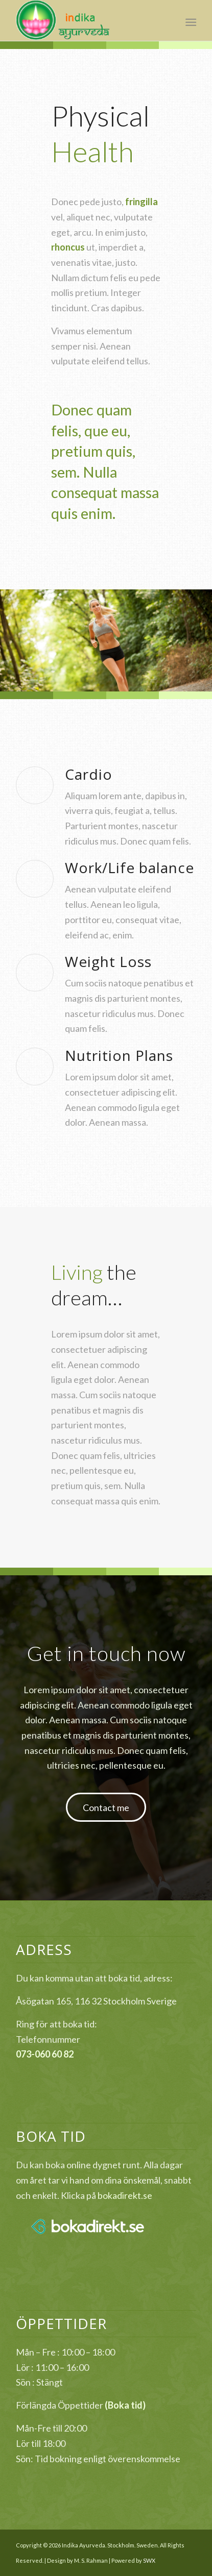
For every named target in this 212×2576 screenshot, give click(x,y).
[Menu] (190, 21)
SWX (149, 2560)
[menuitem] (190, 21)
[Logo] (88, 20)
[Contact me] (106, 1807)
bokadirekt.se (125, 2195)
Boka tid (125, 2405)
